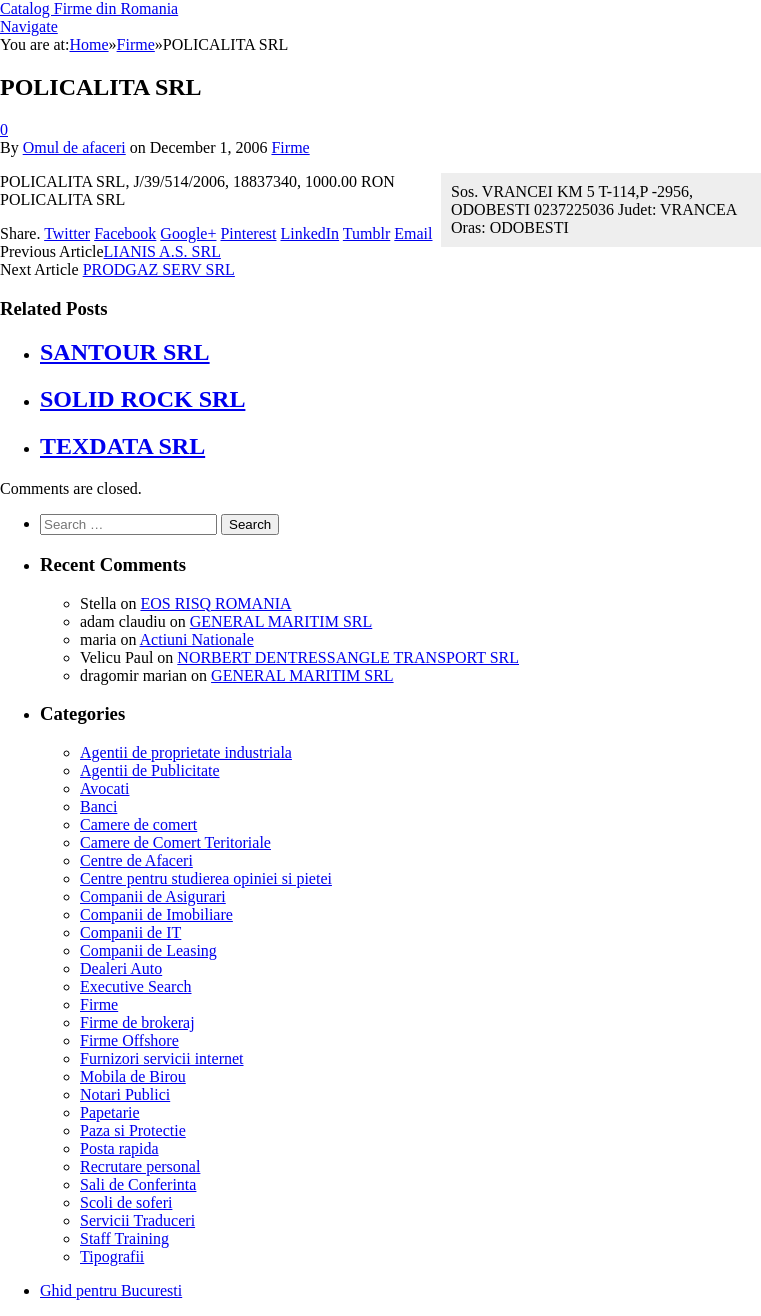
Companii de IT (130, 932)
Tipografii (112, 1256)
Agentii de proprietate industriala (186, 752)
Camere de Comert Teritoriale (175, 842)
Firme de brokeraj (137, 1022)
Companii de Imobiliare (156, 914)
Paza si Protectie (133, 1130)
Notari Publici (125, 1094)
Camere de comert (138, 824)
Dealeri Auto (121, 968)
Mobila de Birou (133, 1076)
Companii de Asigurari (153, 896)
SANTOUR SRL (125, 352)
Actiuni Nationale (197, 639)
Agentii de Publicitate (150, 770)
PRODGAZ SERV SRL (159, 269)
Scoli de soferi (126, 1202)
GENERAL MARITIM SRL (281, 621)
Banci (98, 806)
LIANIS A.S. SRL (162, 251)
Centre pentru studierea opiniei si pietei (206, 878)
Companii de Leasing (148, 950)
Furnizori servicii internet (162, 1058)
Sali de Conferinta (138, 1184)
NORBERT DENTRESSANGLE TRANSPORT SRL (348, 657)
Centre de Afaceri (136, 860)
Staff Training (124, 1238)
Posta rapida (119, 1148)
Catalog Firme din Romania (89, 8)
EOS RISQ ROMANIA (215, 603)
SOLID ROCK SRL (142, 399)
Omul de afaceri (74, 147)
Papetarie (110, 1112)
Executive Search (136, 986)
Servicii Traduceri (137, 1220)
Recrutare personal (140, 1166)
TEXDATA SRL (122, 446)
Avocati (104, 788)
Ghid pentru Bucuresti (111, 1290)
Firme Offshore (129, 1040)
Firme (290, 147)
